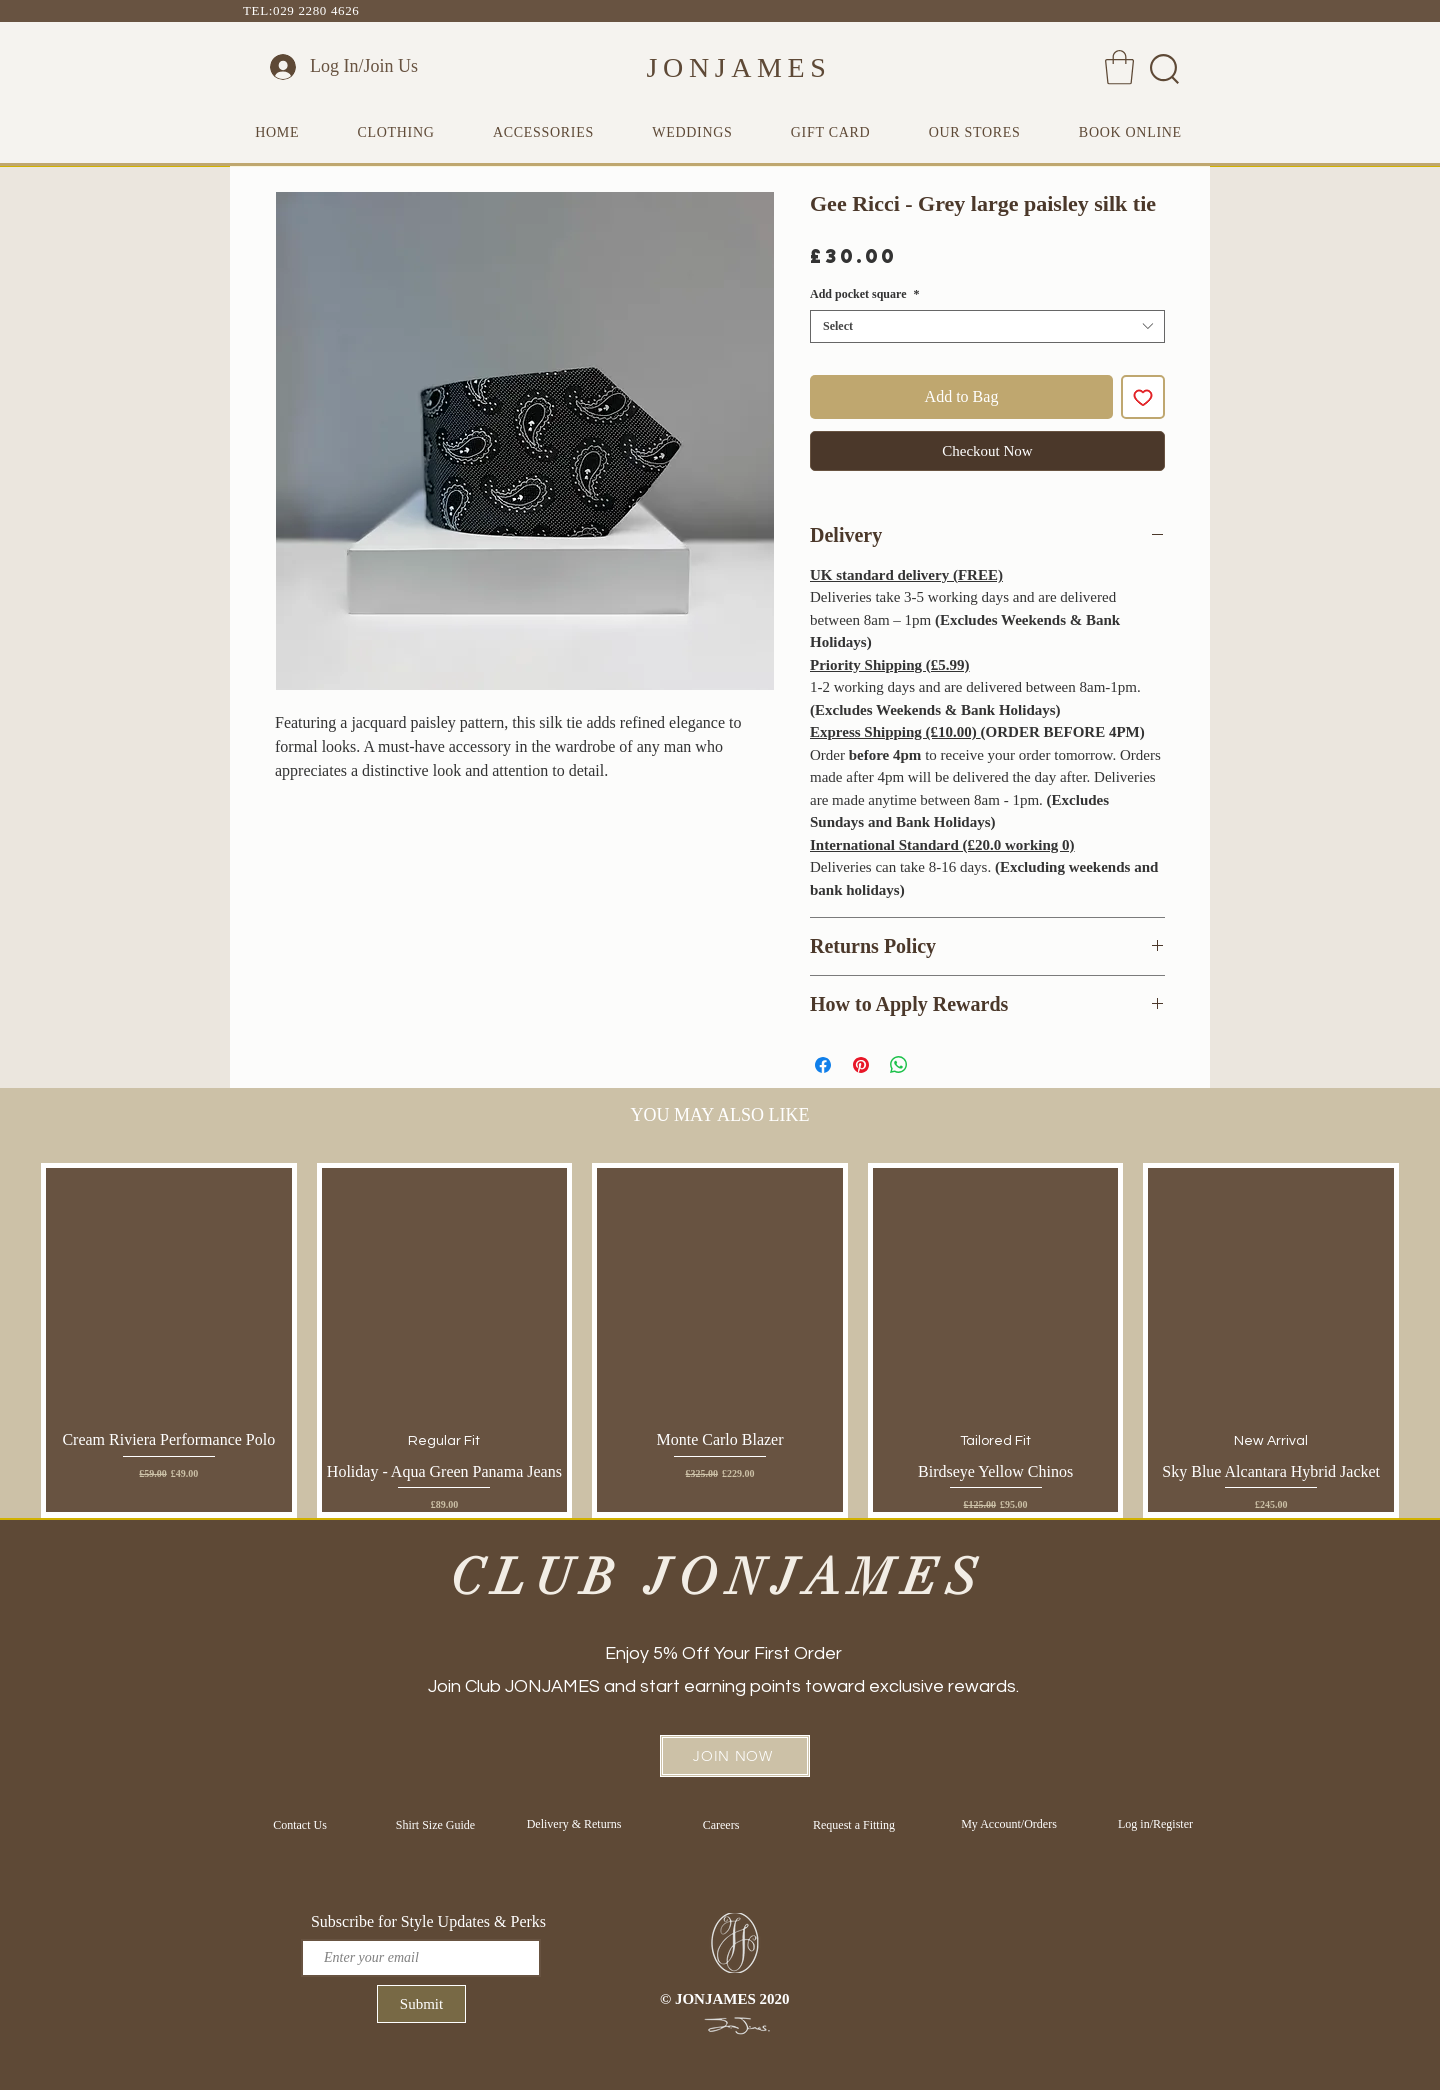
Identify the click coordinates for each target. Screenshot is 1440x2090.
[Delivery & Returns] (574, 1824)
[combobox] (987, 326)
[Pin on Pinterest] (861, 1065)
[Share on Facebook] (823, 1065)
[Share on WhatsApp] (899, 1065)
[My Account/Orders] (1009, 1824)
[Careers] (721, 1825)
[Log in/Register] (1155, 1824)
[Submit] (421, 2004)
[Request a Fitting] (854, 1825)
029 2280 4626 (316, 10)
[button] (1119, 67)
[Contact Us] (300, 1825)
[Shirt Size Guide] (435, 1825)
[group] (720, 1340)
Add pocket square (864, 294)
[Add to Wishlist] (1143, 397)
